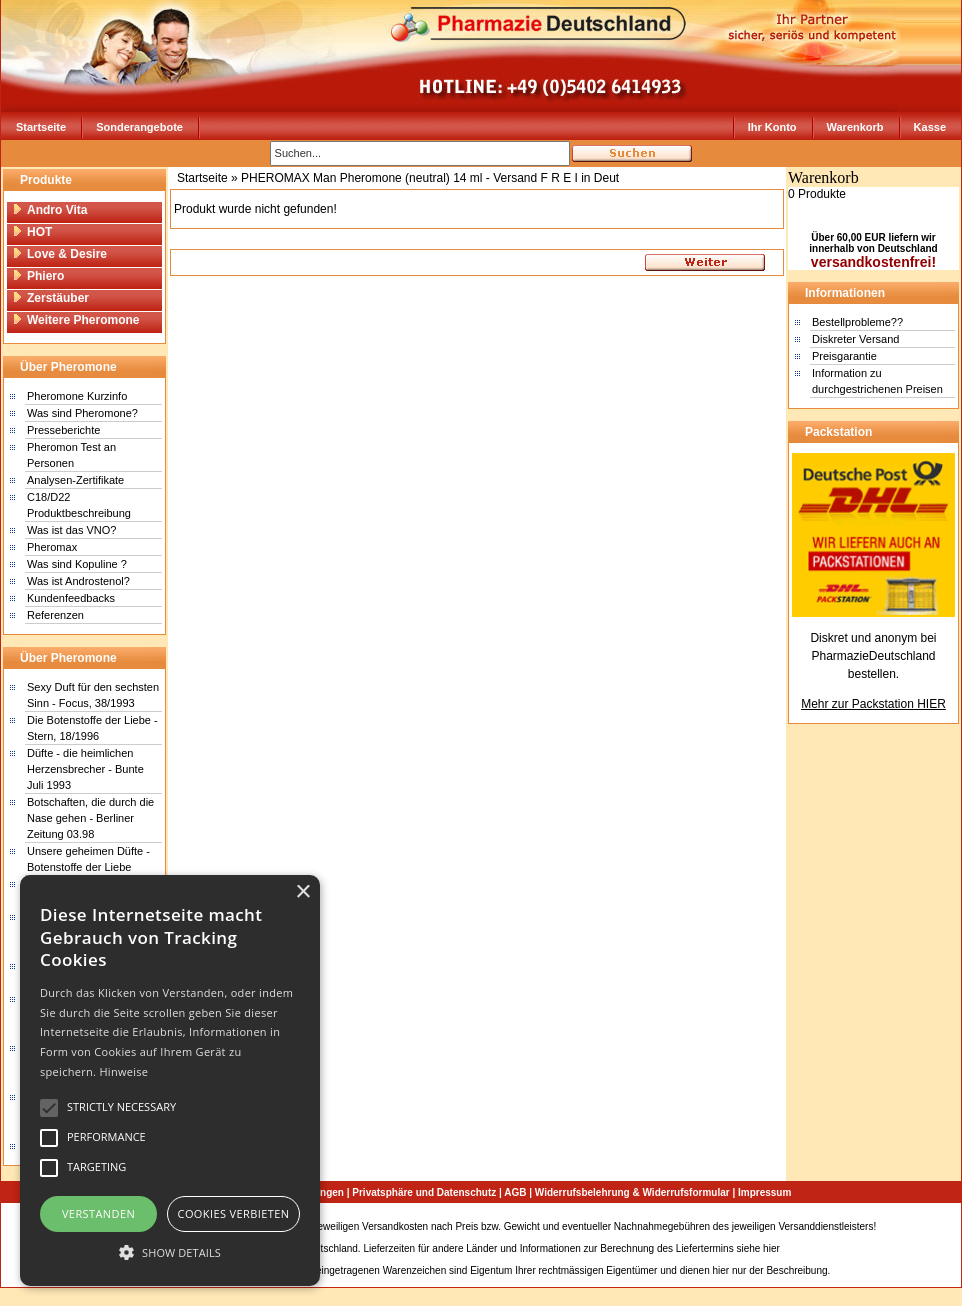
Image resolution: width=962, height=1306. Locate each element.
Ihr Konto (772, 127)
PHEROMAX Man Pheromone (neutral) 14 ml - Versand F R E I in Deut (430, 178)
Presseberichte (63, 430)
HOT (32, 232)
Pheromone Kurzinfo (77, 396)
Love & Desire (59, 254)
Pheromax (52, 547)
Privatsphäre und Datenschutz (424, 1192)
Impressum (764, 1192)
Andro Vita (49, 210)
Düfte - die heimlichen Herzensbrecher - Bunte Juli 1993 (85, 769)
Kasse (930, 127)
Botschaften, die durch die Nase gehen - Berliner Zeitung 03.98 (90, 818)
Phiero (38, 276)
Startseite (41, 127)
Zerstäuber (50, 298)
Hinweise (123, 1071)
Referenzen (55, 615)
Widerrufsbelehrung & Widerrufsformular (632, 1192)
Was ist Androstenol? (78, 581)
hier (771, 1248)
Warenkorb (855, 127)
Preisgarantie (844, 356)
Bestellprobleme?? (857, 322)
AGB (515, 1192)
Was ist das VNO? (71, 530)
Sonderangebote (139, 127)
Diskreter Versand (855, 339)
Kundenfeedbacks (71, 598)
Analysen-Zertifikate (75, 480)
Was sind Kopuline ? (77, 564)
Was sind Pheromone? (82, 413)
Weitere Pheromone (75, 320)
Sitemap (897, 1226)
